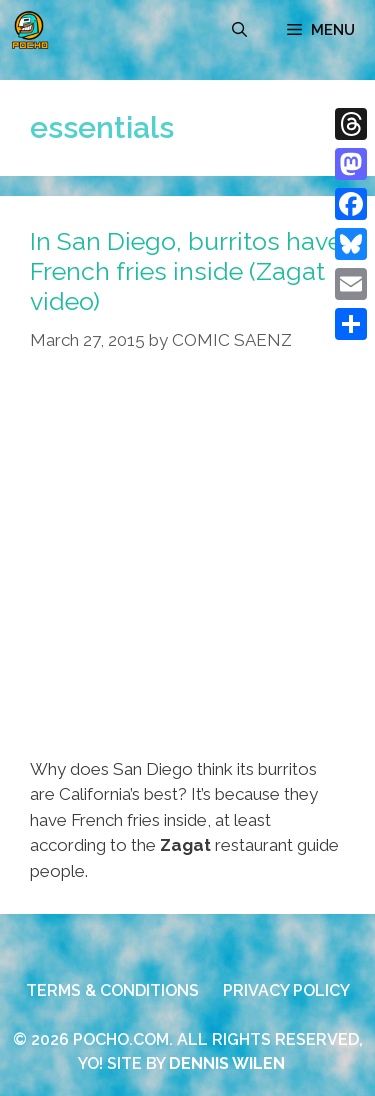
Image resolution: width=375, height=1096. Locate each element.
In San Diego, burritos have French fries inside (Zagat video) (186, 271)
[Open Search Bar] (239, 30)
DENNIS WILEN (227, 1063)
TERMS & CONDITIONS (112, 990)
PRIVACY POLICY (286, 990)
